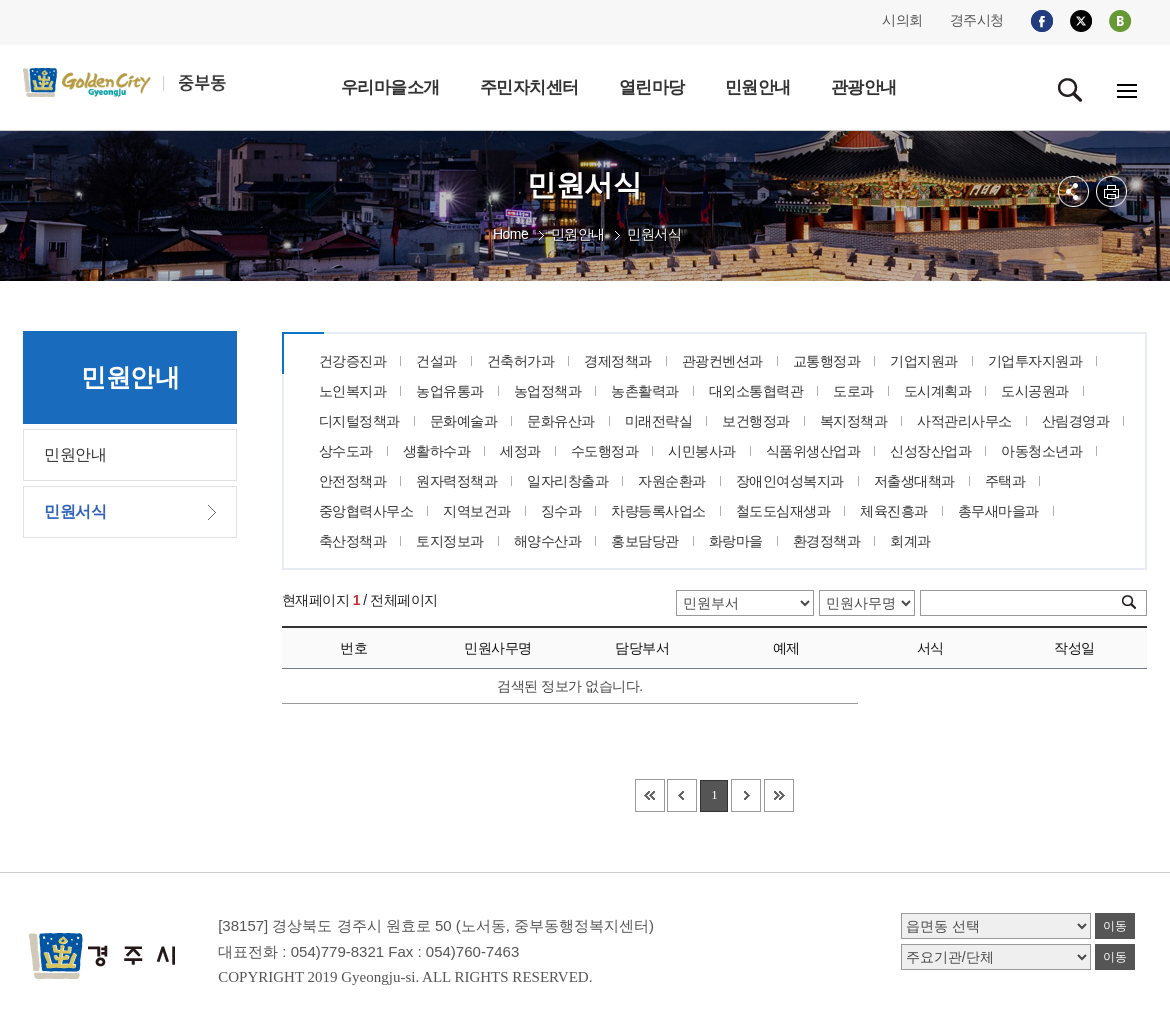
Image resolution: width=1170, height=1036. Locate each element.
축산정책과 (353, 541)
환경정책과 (827, 541)
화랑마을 (736, 541)
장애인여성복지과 (790, 481)
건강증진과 (353, 361)
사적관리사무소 (964, 421)
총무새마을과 (998, 511)
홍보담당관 (645, 541)
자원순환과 (672, 481)
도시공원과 (1035, 391)
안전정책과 (353, 481)
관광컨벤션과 (722, 361)
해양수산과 (548, 541)
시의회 (902, 20)
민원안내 (578, 234)
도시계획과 (938, 391)
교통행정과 (827, 361)
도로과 (853, 391)
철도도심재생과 (783, 511)
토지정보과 (450, 541)
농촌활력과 (645, 391)
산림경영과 (1076, 421)
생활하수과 (437, 451)
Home (510, 234)
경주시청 (977, 20)
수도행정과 (605, 451)
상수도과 (346, 451)
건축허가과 (521, 361)
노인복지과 (353, 391)
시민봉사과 (702, 451)
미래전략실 (659, 421)
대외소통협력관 (756, 391)
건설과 (436, 361)
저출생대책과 (914, 481)
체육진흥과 (894, 511)
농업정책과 (548, 391)
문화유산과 (561, 421)
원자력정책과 (456, 481)
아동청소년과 (1041, 451)
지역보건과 (477, 511)
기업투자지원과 (1035, 361)
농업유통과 (450, 391)
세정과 (520, 451)
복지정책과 (854, 421)
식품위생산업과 (813, 451)
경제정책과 (618, 361)
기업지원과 (924, 361)
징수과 (561, 511)
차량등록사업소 (658, 511)
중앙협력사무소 (366, 511)
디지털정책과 (359, 421)
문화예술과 (464, 421)
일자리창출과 (567, 481)
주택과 (1005, 481)
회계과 (910, 541)
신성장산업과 (930, 451)
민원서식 (654, 234)
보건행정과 (756, 421)
